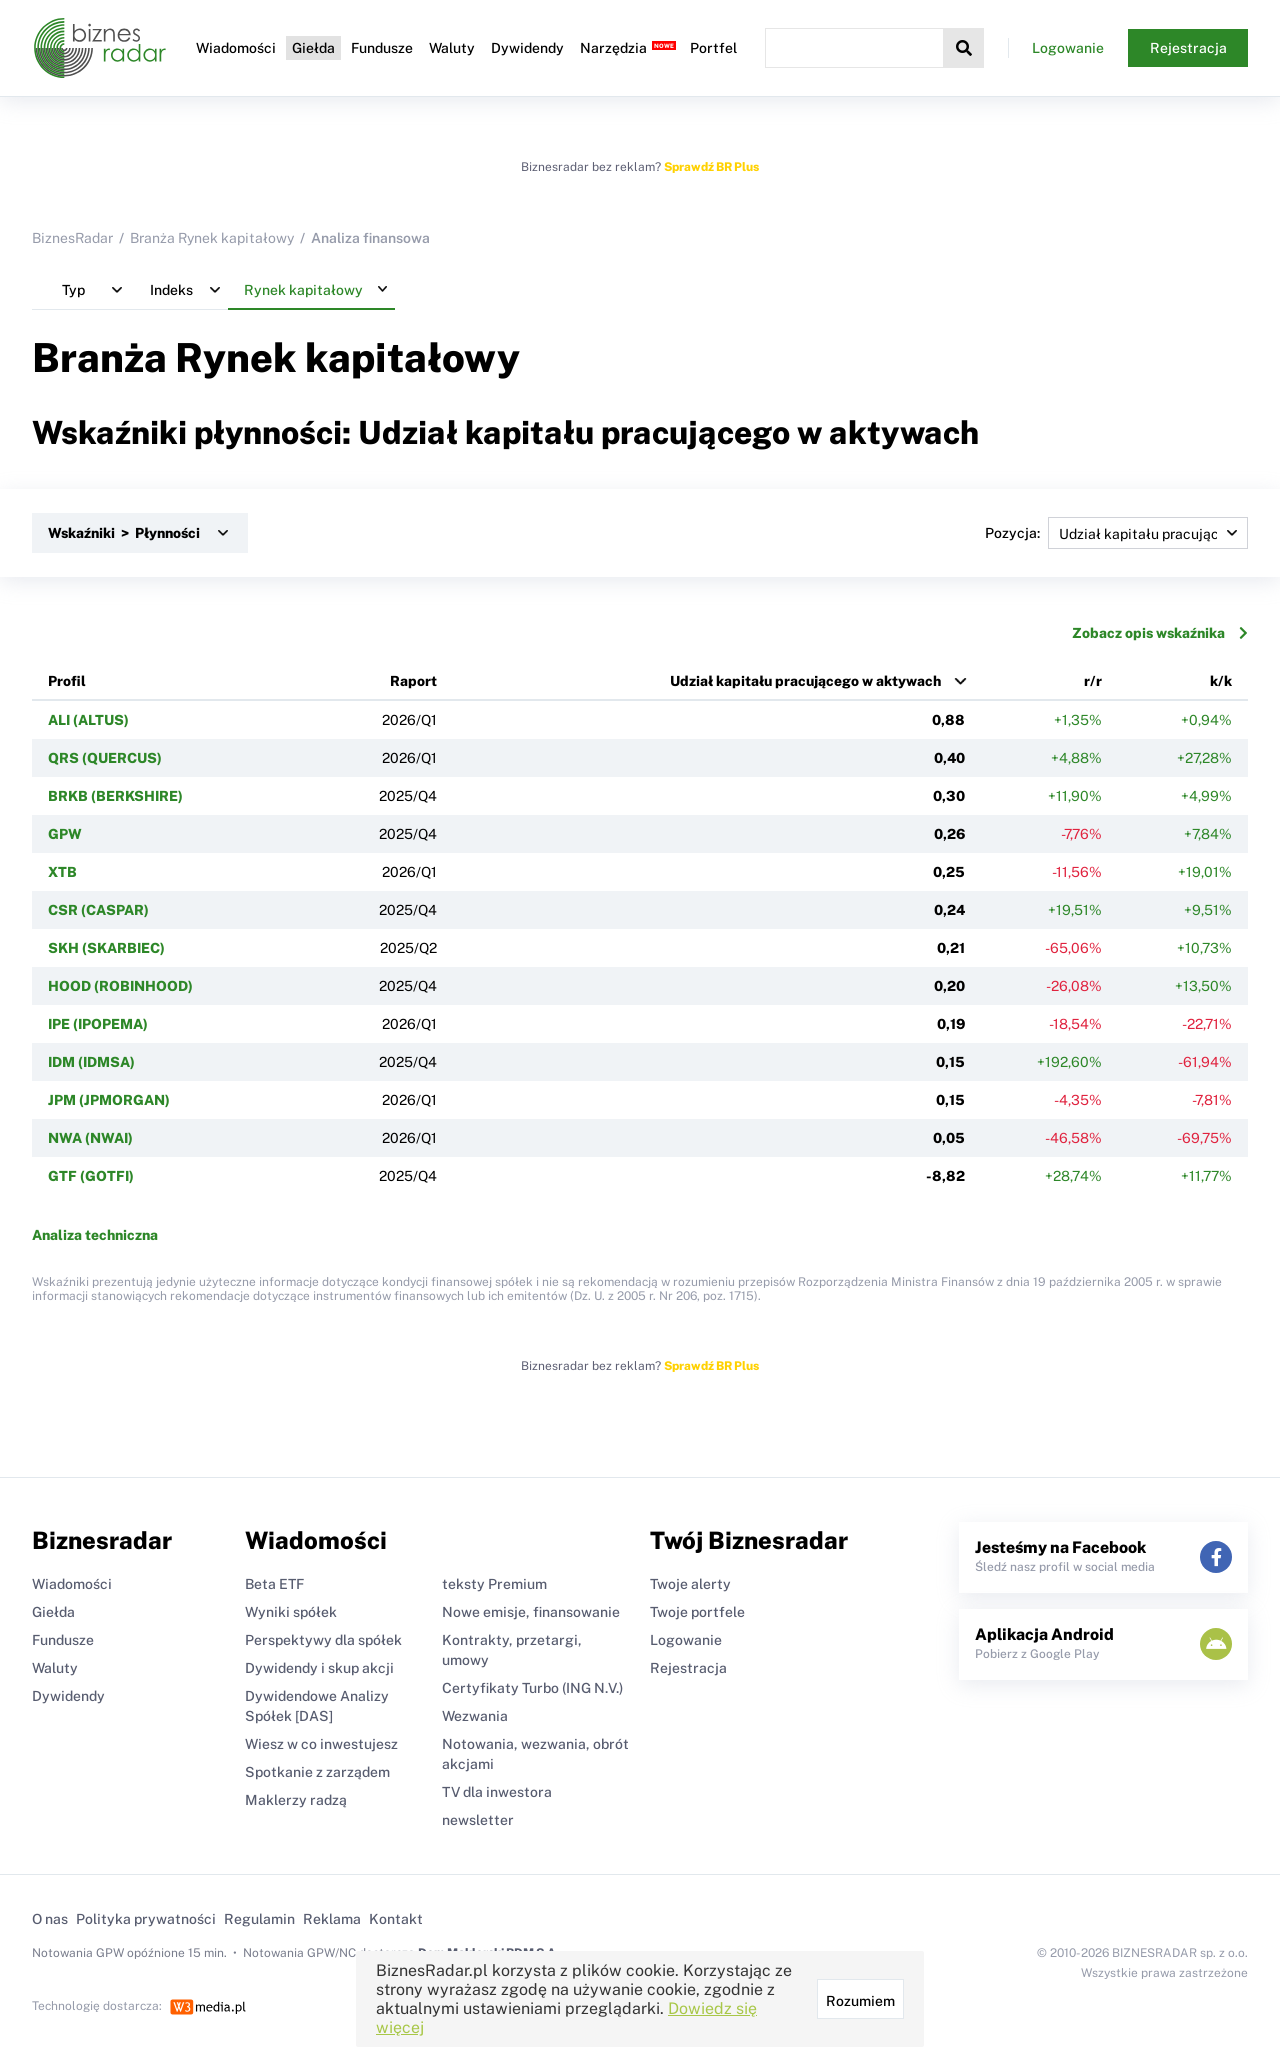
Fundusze (382, 48)
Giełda (313, 48)
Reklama (332, 1919)
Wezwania (475, 1716)
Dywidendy (527, 48)
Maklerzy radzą (296, 1800)
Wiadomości (236, 48)
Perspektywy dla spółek (323, 1640)
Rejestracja (1188, 48)
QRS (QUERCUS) (105, 758)
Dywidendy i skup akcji (319, 1668)
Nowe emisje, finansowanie (531, 1612)
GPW (65, 834)
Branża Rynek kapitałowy (212, 238)
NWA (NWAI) (90, 1138)
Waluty (452, 48)
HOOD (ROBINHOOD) (120, 986)
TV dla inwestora (497, 1792)
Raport (413, 681)
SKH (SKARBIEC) (106, 948)
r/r (1093, 681)
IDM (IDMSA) (91, 1062)
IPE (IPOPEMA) (98, 1024)
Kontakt (396, 1919)
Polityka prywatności (146, 1919)
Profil (67, 681)
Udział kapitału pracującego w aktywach (805, 681)
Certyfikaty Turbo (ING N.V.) (532, 1688)
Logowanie (1068, 48)
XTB (62, 872)
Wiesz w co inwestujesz (321, 1744)
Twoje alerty (690, 1584)
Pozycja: (1116, 533)
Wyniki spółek (291, 1612)
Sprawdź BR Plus (711, 167)
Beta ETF (274, 1584)
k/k (1221, 681)
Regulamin (259, 1919)
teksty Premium (494, 1584)
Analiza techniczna (95, 1235)
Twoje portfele (697, 1612)
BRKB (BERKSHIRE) (115, 796)
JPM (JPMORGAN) (109, 1100)
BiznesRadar (72, 238)
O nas (50, 1919)
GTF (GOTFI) (91, 1176)
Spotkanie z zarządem (317, 1772)
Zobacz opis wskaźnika (1160, 633)
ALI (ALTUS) (88, 720)
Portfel (713, 48)
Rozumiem (860, 2001)
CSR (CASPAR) (98, 910)
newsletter (478, 1820)
